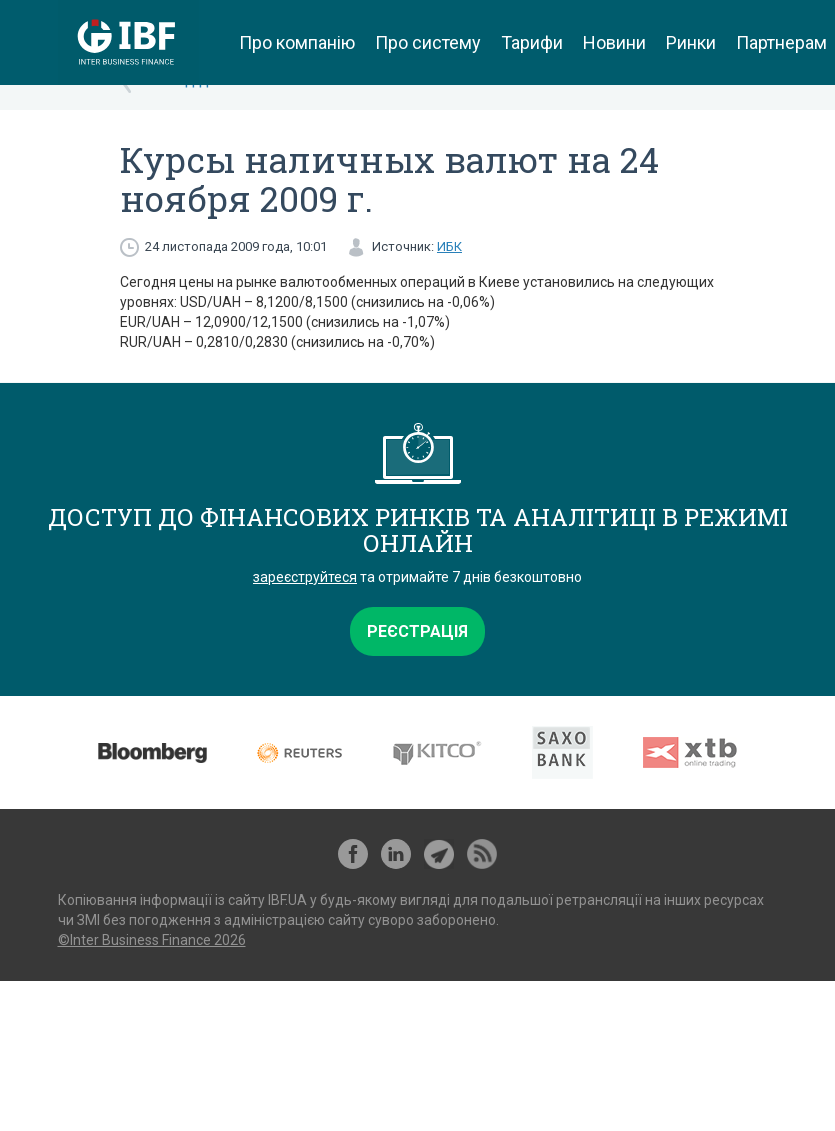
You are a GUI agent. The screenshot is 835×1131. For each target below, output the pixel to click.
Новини (614, 42)
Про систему (428, 42)
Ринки (691, 42)
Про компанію (297, 42)
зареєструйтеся (305, 577)
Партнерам (781, 42)
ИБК (449, 246)
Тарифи (532, 42)
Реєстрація (417, 631)
